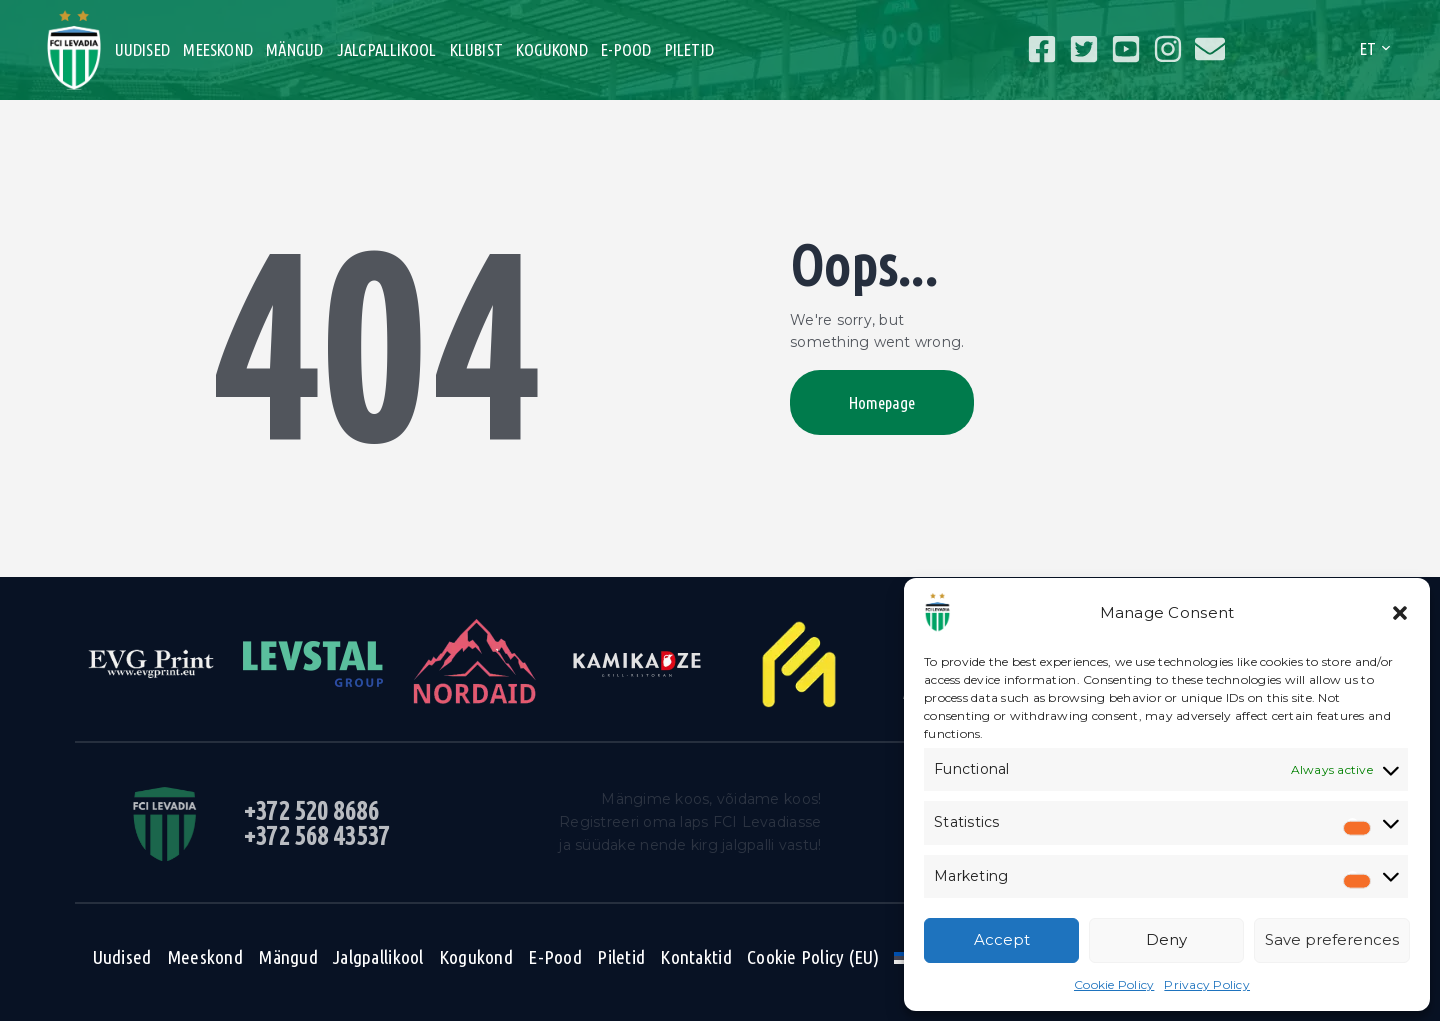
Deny (1166, 939)
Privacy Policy (1207, 984)
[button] (1400, 613)
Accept (1002, 939)
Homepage (882, 402)
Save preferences (1332, 939)
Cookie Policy (1114, 984)
